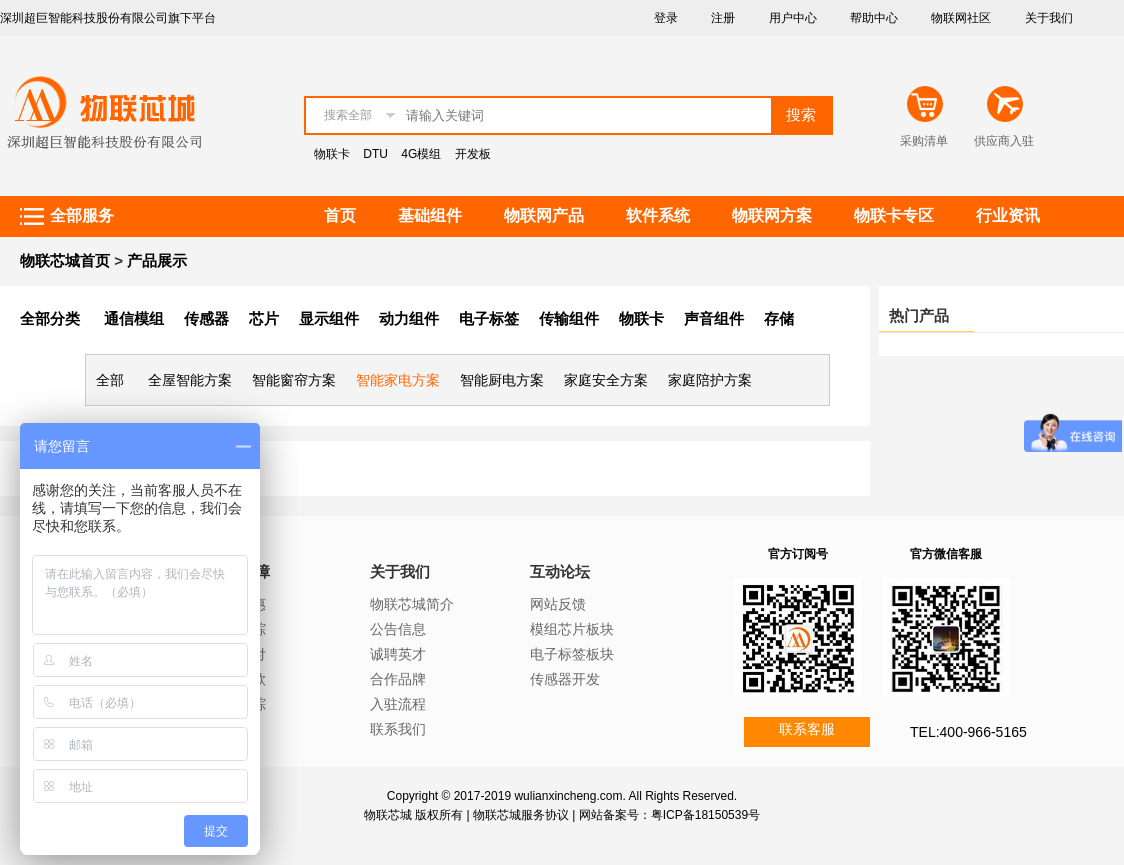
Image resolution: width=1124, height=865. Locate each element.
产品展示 (157, 260)
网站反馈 (558, 604)
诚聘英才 (398, 654)
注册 (723, 18)
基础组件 (430, 215)
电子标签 (489, 318)
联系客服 (807, 729)
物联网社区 (961, 18)
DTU (375, 154)
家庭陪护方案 (710, 380)
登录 (666, 18)
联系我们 (398, 729)
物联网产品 (544, 215)
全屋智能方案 (190, 380)
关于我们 (1049, 18)
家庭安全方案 (606, 380)
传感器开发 (565, 679)
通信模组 (134, 318)
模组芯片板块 (572, 629)
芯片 (264, 318)
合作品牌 (398, 679)
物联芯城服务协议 (521, 815)
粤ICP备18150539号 (705, 815)
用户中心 (793, 18)
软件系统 (658, 215)
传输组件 (569, 318)
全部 (110, 380)
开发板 (473, 154)
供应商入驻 (1004, 141)
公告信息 (398, 629)
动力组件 (409, 318)
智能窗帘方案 (294, 380)
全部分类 (50, 318)
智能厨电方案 (502, 380)
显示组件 (329, 318)
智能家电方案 (398, 380)
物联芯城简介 (412, 604)
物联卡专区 (894, 215)
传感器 (206, 318)
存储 (779, 318)
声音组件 (714, 318)
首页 (340, 215)
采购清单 (924, 141)
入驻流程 (398, 704)
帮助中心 (874, 18)
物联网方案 (772, 215)
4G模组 (421, 154)
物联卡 (332, 154)
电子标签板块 (572, 654)
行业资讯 (1008, 215)
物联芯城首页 (65, 260)
